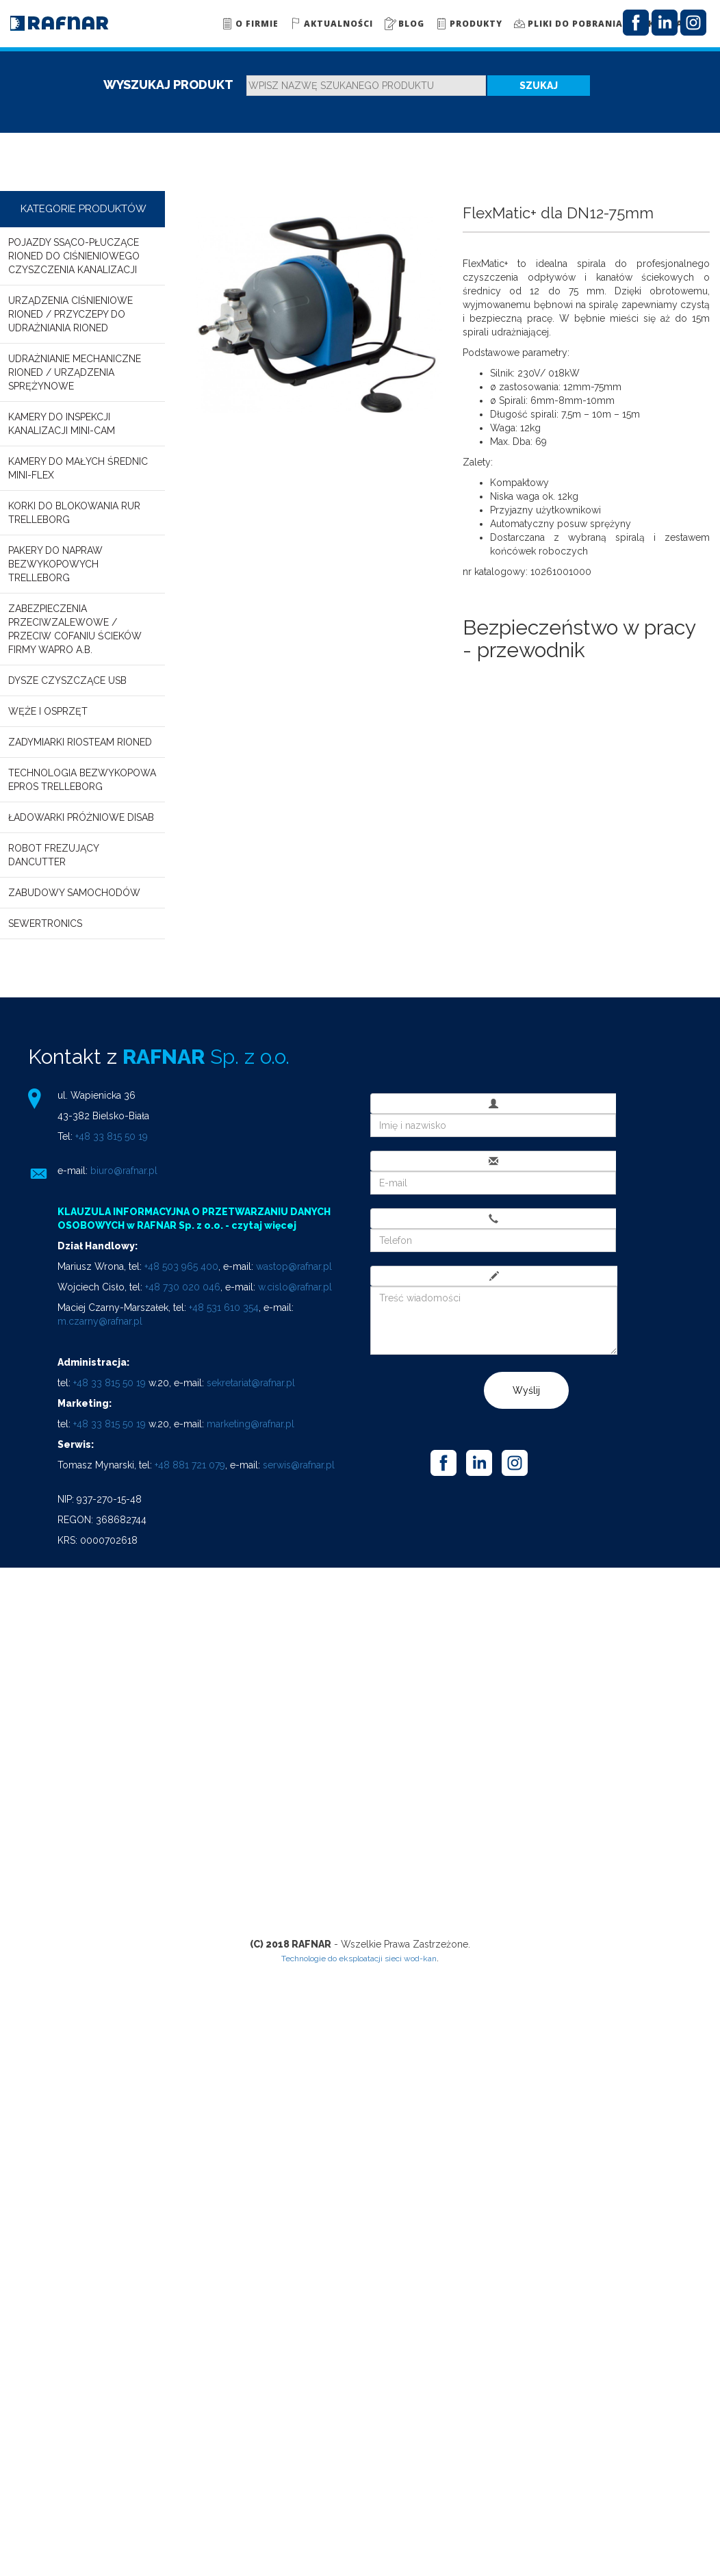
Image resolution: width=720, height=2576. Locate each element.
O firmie (249, 23)
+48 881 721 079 (190, 1464)
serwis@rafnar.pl (299, 1464)
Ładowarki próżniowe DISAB (81, 817)
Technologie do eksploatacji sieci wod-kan (359, 1958)
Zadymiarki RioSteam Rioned (80, 742)
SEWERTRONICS (45, 923)
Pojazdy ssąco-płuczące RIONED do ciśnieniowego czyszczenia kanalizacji (74, 256)
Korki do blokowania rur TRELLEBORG (74, 512)
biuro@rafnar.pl (123, 1170)
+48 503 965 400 (181, 1266)
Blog (403, 23)
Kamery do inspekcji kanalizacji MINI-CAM (61, 423)
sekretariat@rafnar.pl (251, 1382)
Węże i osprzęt (48, 711)
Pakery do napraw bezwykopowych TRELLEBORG (55, 564)
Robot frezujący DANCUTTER (53, 855)
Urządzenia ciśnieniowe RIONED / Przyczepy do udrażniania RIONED (70, 314)
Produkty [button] (468, 23)
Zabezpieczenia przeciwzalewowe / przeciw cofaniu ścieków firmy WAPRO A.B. (75, 629)
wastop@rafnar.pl (294, 1266)
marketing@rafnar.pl (250, 1423)
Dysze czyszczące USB (67, 680)
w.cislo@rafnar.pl (295, 1286)
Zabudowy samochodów (74, 892)
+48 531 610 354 (224, 1307)
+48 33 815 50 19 (111, 1136)
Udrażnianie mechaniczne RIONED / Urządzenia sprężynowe (74, 372)
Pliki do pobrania (568, 23)
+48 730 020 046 (182, 1286)
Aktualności (331, 23)
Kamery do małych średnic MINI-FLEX (78, 468)
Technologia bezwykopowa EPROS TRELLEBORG (82, 779)
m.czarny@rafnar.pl (99, 1321)
